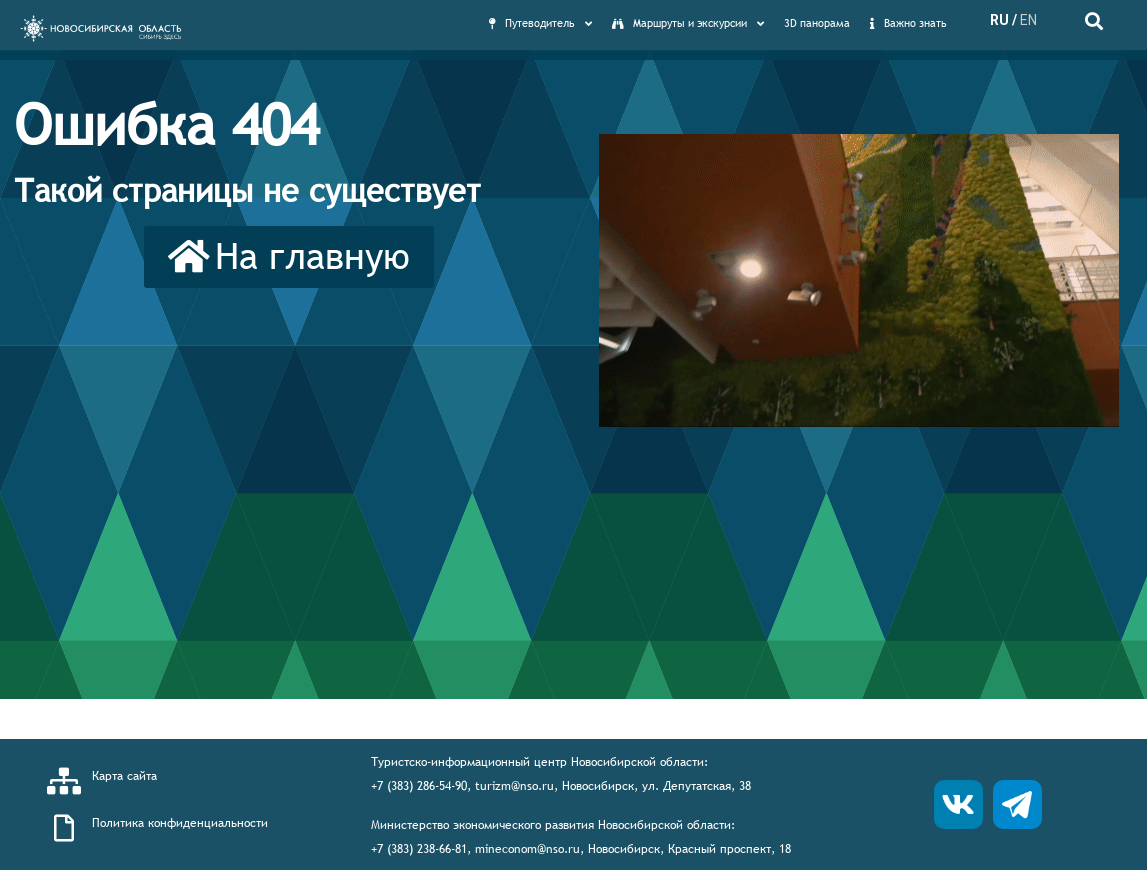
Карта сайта (124, 776)
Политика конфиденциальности (180, 823)
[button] (289, 257)
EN (1028, 20)
